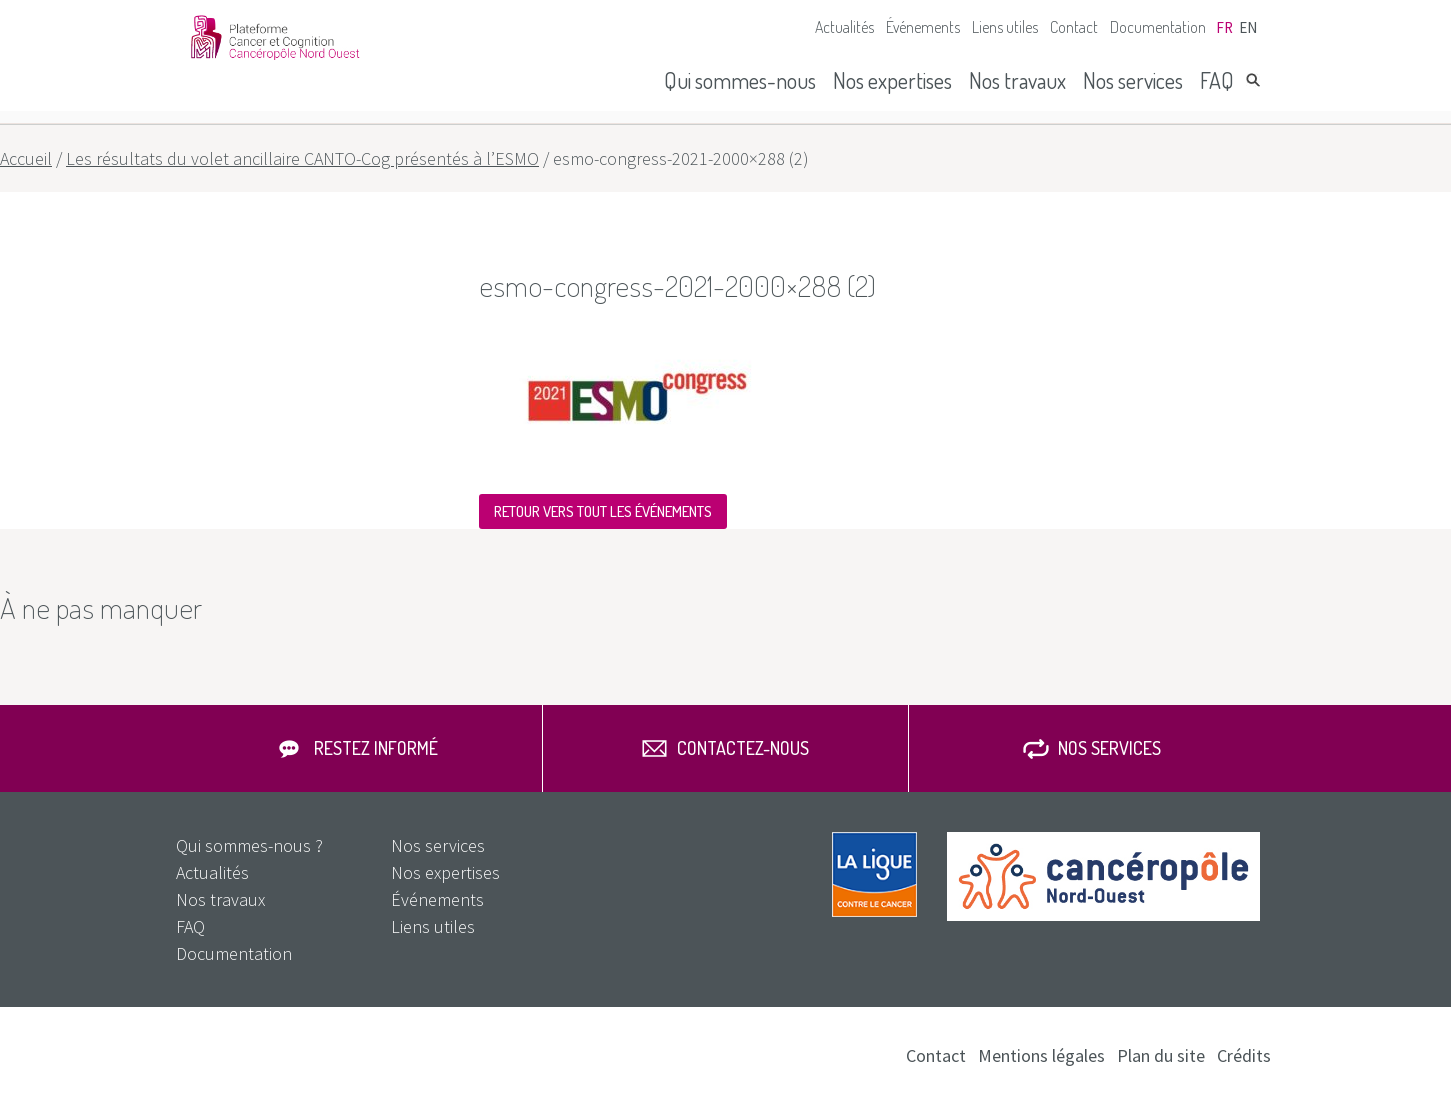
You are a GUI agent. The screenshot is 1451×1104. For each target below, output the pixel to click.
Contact (1074, 27)
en (1248, 27)
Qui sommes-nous (740, 80)
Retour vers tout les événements (603, 511)
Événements (923, 27)
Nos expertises (892, 80)
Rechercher (1253, 80)
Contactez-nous (743, 748)
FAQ (1217, 80)
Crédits (1244, 1055)
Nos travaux (1017, 80)
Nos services (1133, 80)
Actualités (844, 27)
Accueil (26, 158)
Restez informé (376, 748)
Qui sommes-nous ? (249, 845)
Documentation (1158, 27)
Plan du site (1161, 1055)
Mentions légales (1041, 1055)
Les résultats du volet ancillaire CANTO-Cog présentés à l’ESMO (302, 158)
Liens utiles (1005, 27)
